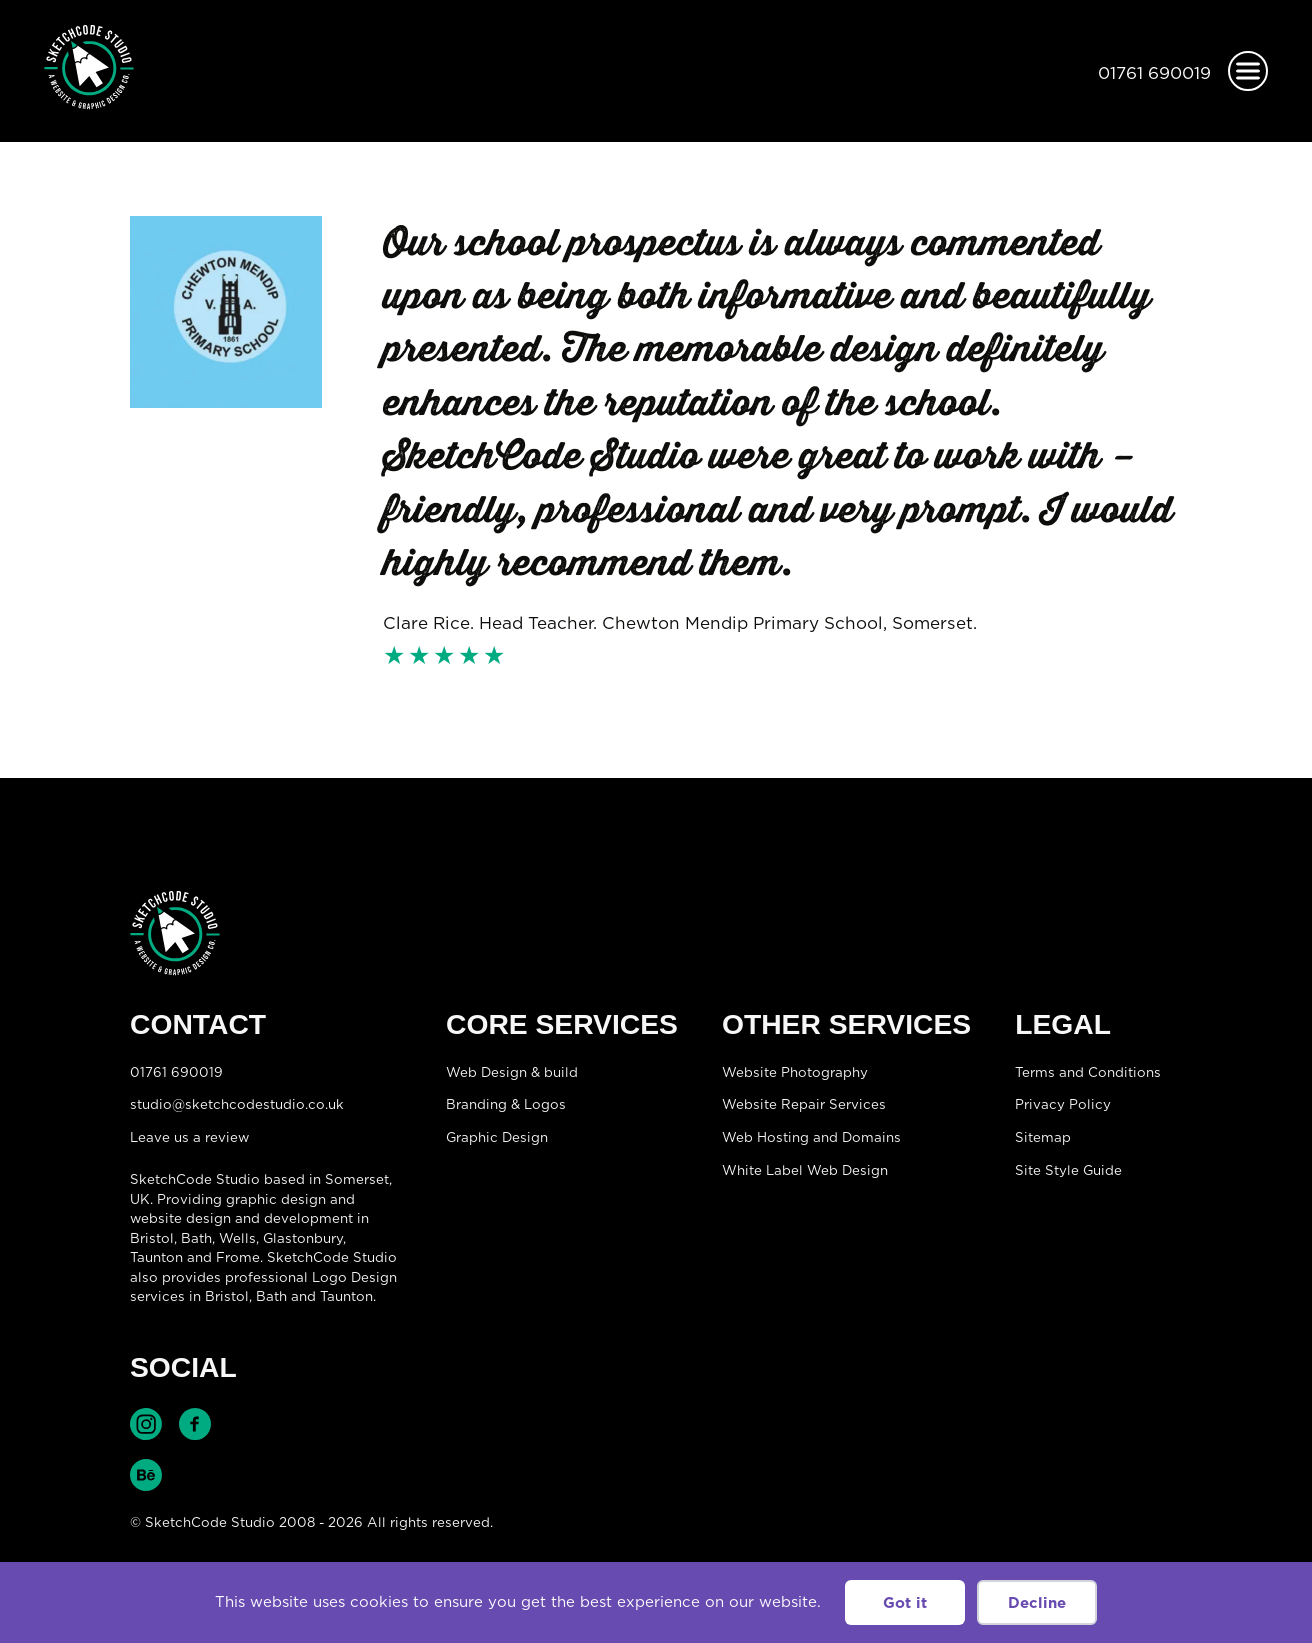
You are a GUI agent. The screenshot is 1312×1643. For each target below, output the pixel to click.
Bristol (227, 1296)
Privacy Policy (1063, 1104)
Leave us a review (189, 1137)
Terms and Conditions (1088, 1072)
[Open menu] (1248, 71)
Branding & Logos (506, 1104)
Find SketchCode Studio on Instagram (146, 1424)
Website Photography (795, 1072)
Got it (905, 1602)
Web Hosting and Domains (811, 1137)
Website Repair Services (804, 1104)
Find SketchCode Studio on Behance (146, 1475)
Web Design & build (512, 1072)
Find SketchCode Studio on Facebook (195, 1424)
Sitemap (1043, 1137)
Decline (1037, 1602)
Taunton (156, 1257)
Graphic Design (497, 1137)
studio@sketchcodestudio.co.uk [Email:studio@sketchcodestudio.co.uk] (237, 1104)
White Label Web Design (805, 1170)
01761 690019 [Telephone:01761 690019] (1154, 73)
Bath (196, 1238)
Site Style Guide (1068, 1170)
